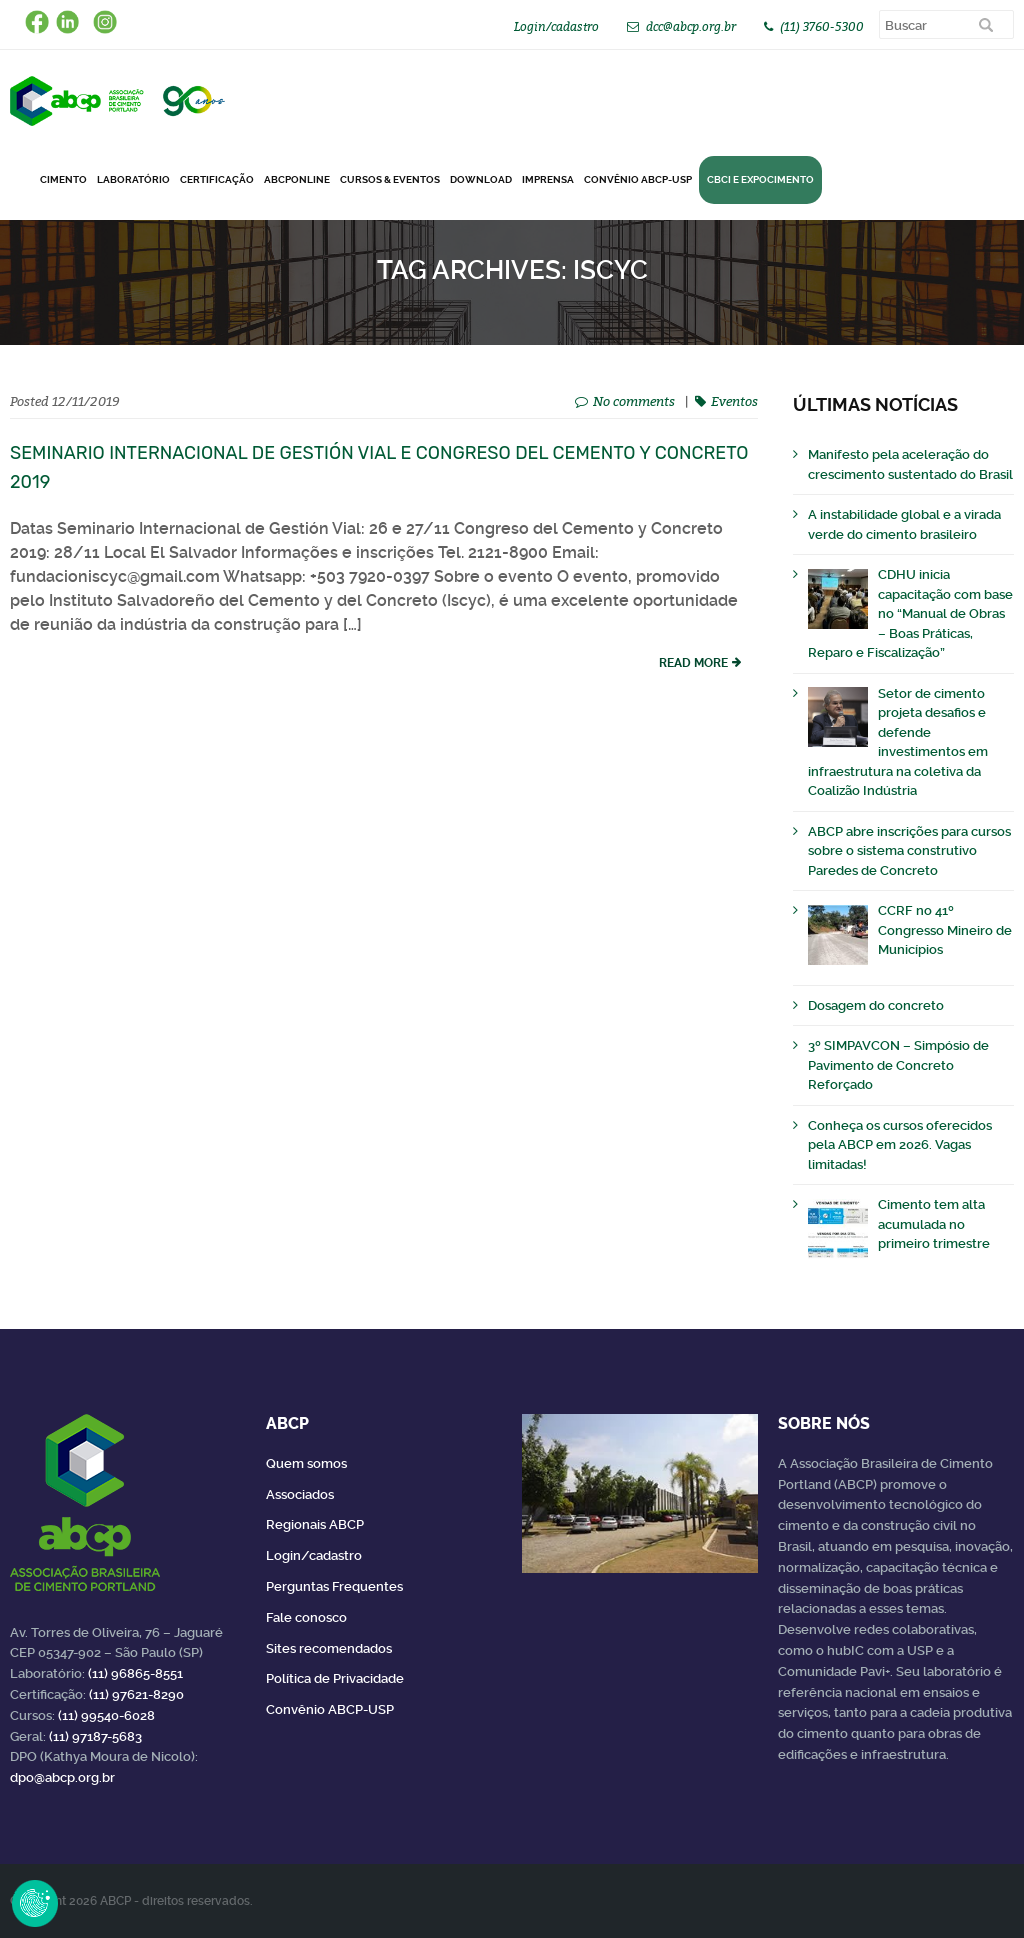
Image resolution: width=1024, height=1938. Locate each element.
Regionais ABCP (315, 1524)
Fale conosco (306, 1617)
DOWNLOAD (481, 179)
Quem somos (306, 1463)
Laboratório (133, 179)
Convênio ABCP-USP (638, 179)
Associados (300, 1494)
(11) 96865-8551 (135, 1673)
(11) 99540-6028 (106, 1715)
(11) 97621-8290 (136, 1694)
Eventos (734, 401)
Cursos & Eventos (390, 179)
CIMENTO (63, 179)
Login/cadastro (556, 26)
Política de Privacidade (335, 1678)
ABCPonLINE (297, 179)
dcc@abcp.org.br (691, 26)
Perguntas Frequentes (334, 1586)
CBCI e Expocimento (760, 179)
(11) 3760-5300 (822, 26)
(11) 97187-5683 (95, 1736)
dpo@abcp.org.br (62, 1777)
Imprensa (548, 179)
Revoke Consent (35, 1903)
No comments (634, 401)
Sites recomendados (329, 1648)
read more (693, 663)
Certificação (217, 179)
